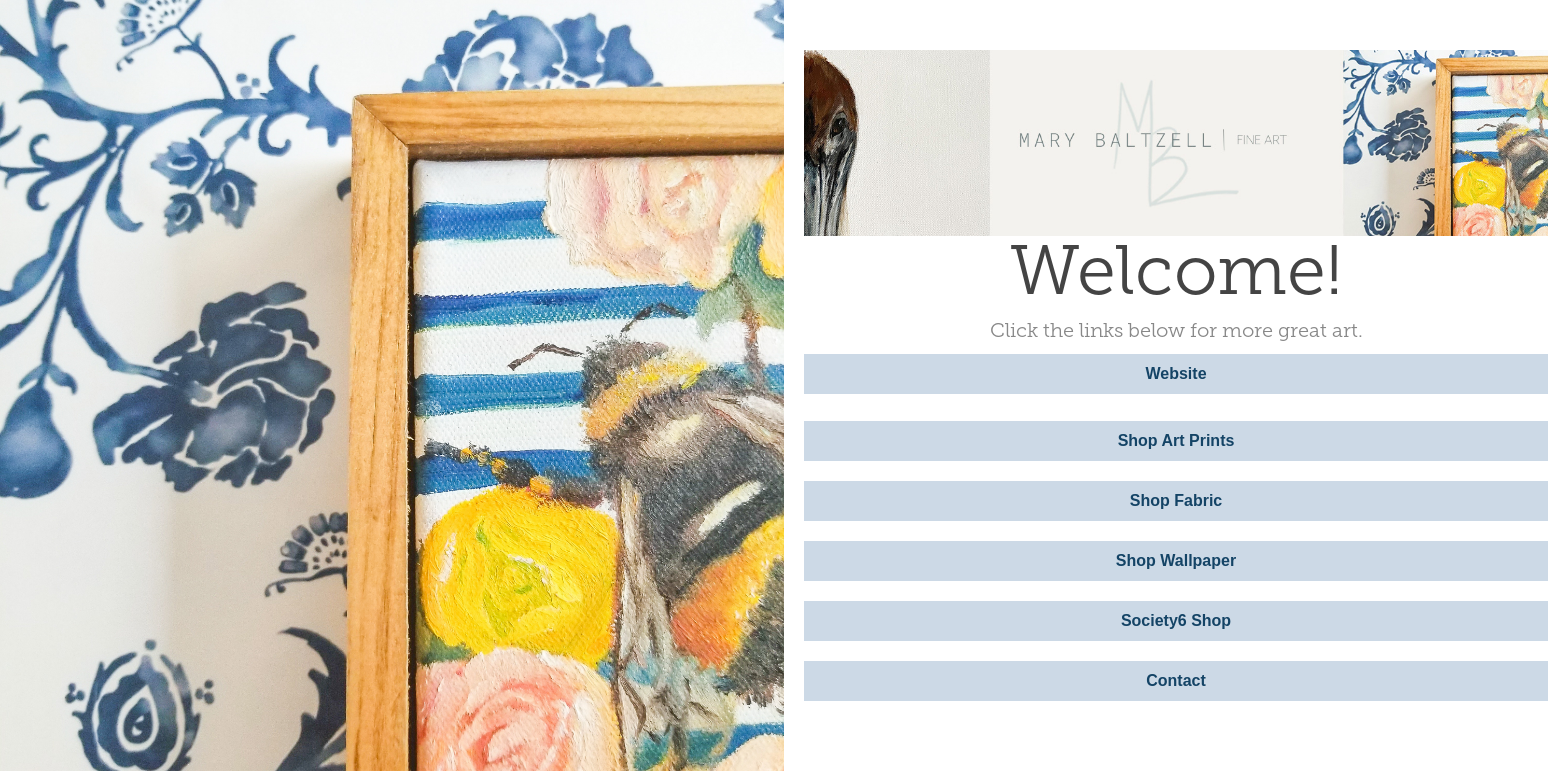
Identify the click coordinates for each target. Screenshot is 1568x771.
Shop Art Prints (1176, 440)
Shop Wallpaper (1176, 560)
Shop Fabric (1176, 500)
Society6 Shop (1176, 620)
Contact (1176, 680)
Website (1175, 373)
